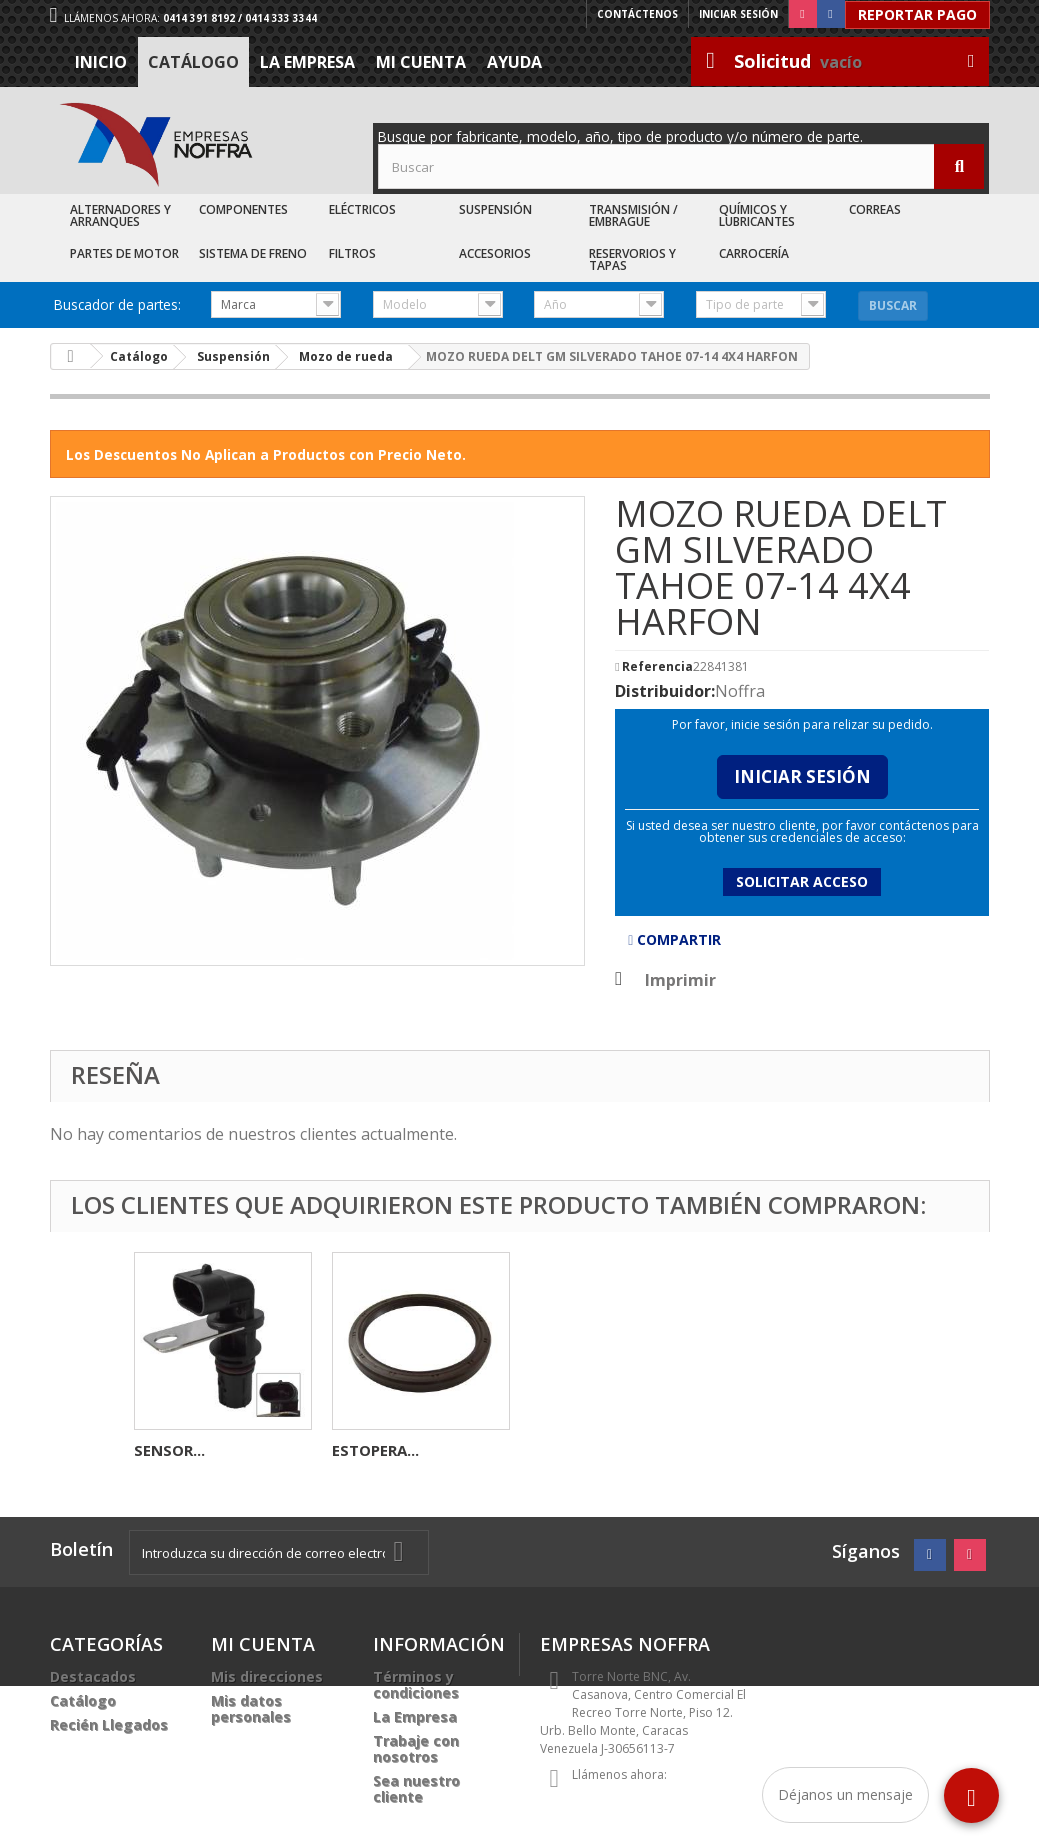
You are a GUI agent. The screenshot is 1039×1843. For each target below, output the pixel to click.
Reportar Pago (917, 14)
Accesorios (495, 253)
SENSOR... (565, 1450)
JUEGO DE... (373, 1450)
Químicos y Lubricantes (757, 215)
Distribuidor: (665, 691)
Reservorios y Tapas (632, 259)
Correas (875, 209)
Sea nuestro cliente (416, 1788)
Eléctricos (362, 209)
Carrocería (754, 253)
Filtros (352, 253)
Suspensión (495, 209)
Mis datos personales (251, 1708)
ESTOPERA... (771, 1450)
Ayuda (514, 62)
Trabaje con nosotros (416, 1748)
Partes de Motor (124, 253)
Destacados (93, 1676)
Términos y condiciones (416, 1684)
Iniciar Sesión (802, 776)
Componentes (243, 209)
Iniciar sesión (738, 14)
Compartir (674, 939)
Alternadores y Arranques (120, 215)
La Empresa (307, 62)
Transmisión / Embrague (633, 215)
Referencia (657, 667)
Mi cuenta (421, 62)
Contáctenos (637, 14)
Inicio (101, 62)
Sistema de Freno (253, 253)
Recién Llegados (109, 1724)
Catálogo (193, 62)
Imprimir (680, 980)
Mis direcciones (267, 1676)
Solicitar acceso (802, 881)
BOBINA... (169, 1450)
